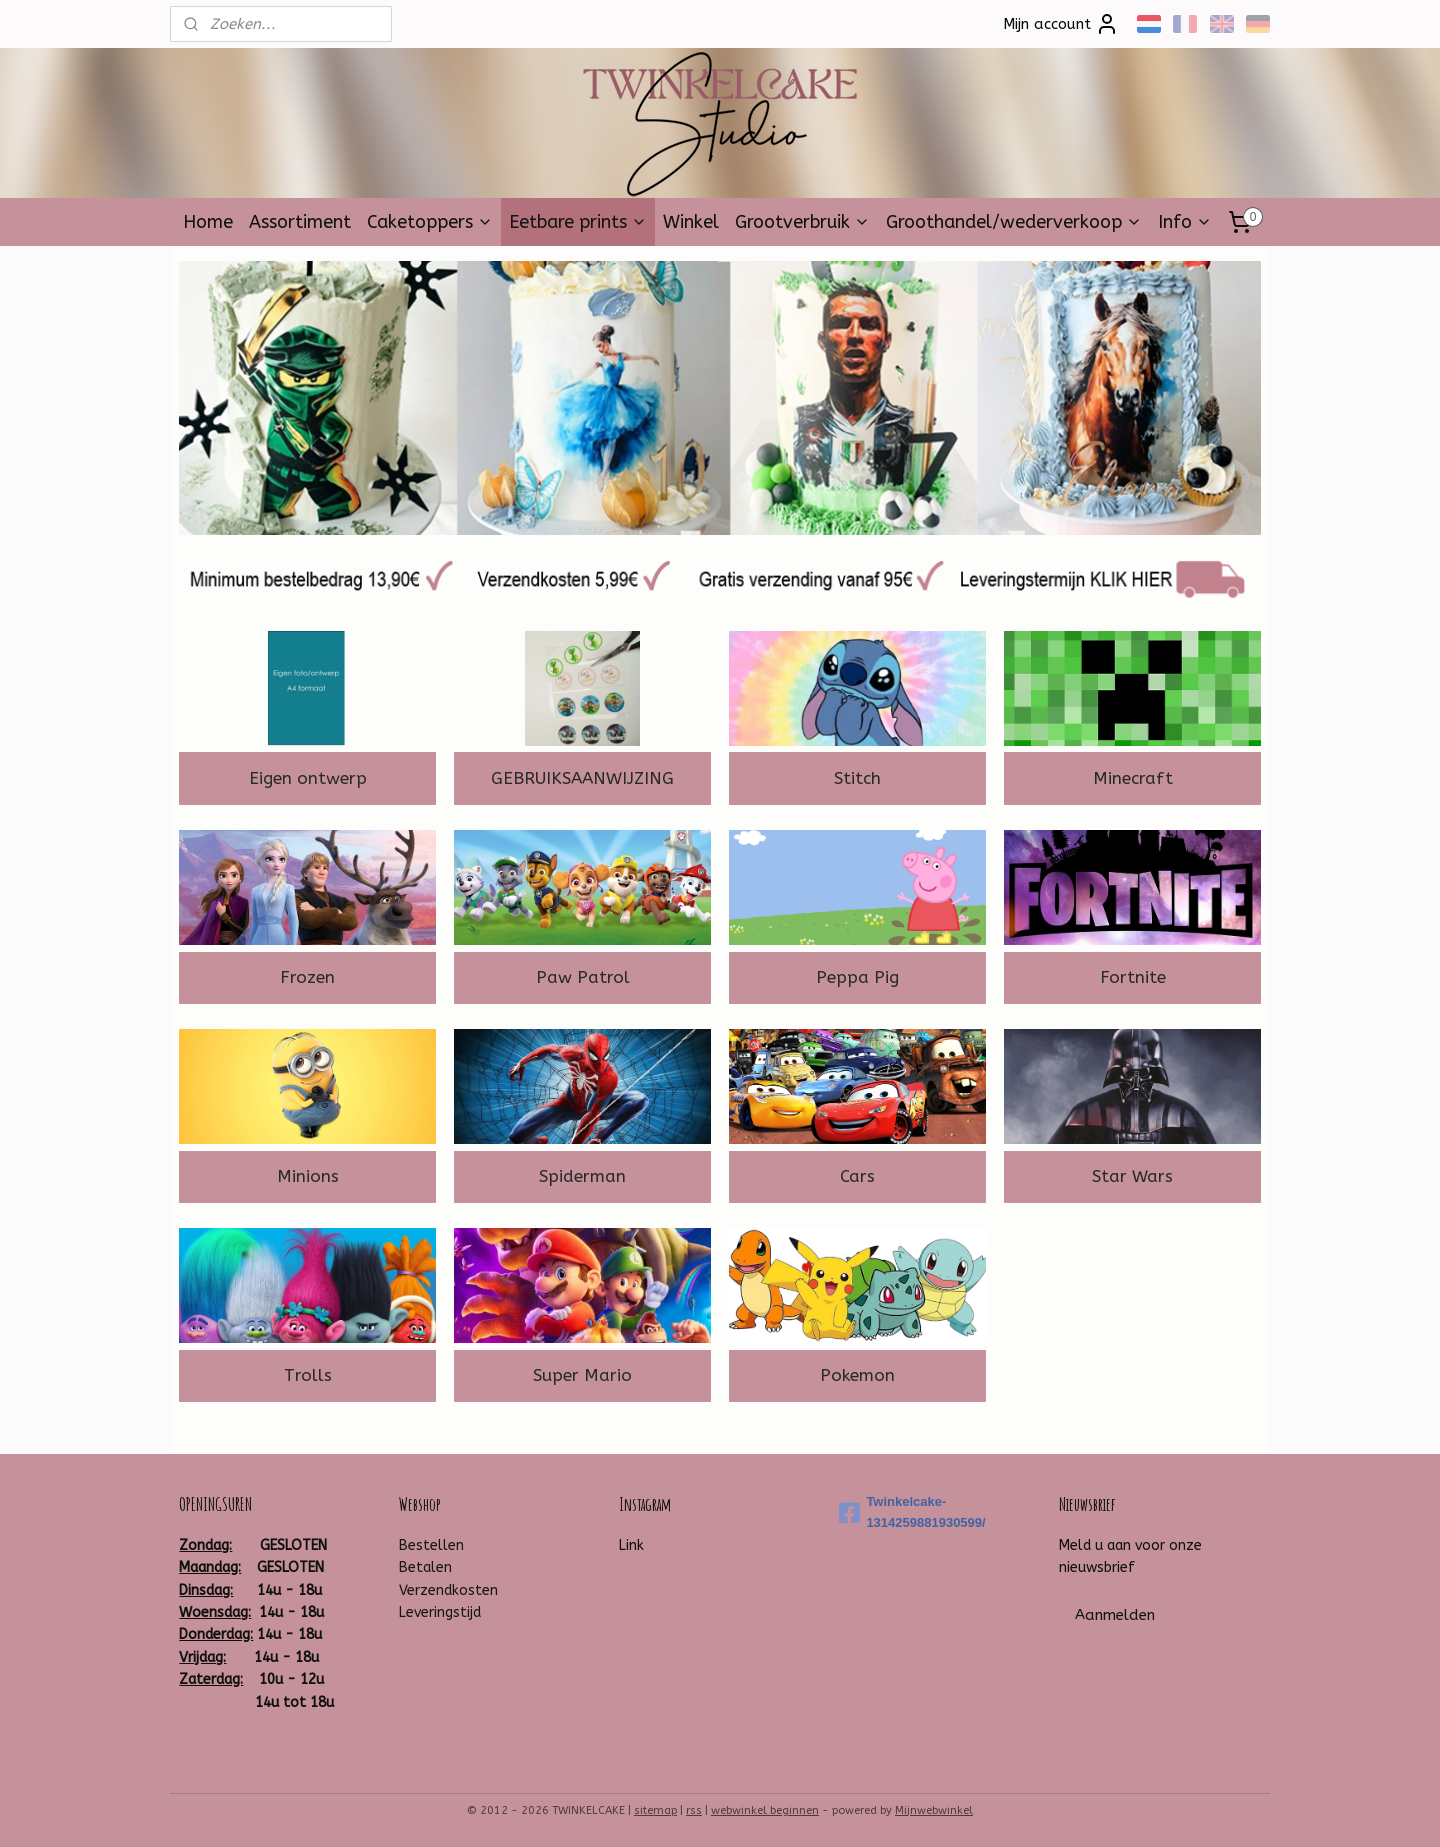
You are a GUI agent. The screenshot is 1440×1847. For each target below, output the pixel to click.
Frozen (307, 977)
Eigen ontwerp (308, 778)
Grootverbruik (802, 222)
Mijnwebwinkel (934, 1810)
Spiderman (582, 1176)
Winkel (691, 222)
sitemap (655, 1810)
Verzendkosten (448, 1590)
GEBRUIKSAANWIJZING (582, 778)
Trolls (308, 1375)
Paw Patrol (583, 977)
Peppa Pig (857, 977)
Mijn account (1061, 24)
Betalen (425, 1567)
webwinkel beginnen (765, 1810)
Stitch (857, 778)
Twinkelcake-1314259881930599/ (912, 1512)
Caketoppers (430, 222)
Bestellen (431, 1545)
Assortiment (300, 222)
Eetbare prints (578, 222)
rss (694, 1810)
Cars (857, 1176)
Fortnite (1133, 977)
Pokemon (857, 1375)
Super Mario (582, 1375)
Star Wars (1132, 1176)
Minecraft (1133, 778)
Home (208, 222)
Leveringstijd (440, 1612)
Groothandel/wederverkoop (1014, 222)
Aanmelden (1115, 1615)
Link (631, 1545)
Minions (308, 1176)
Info (1185, 222)
